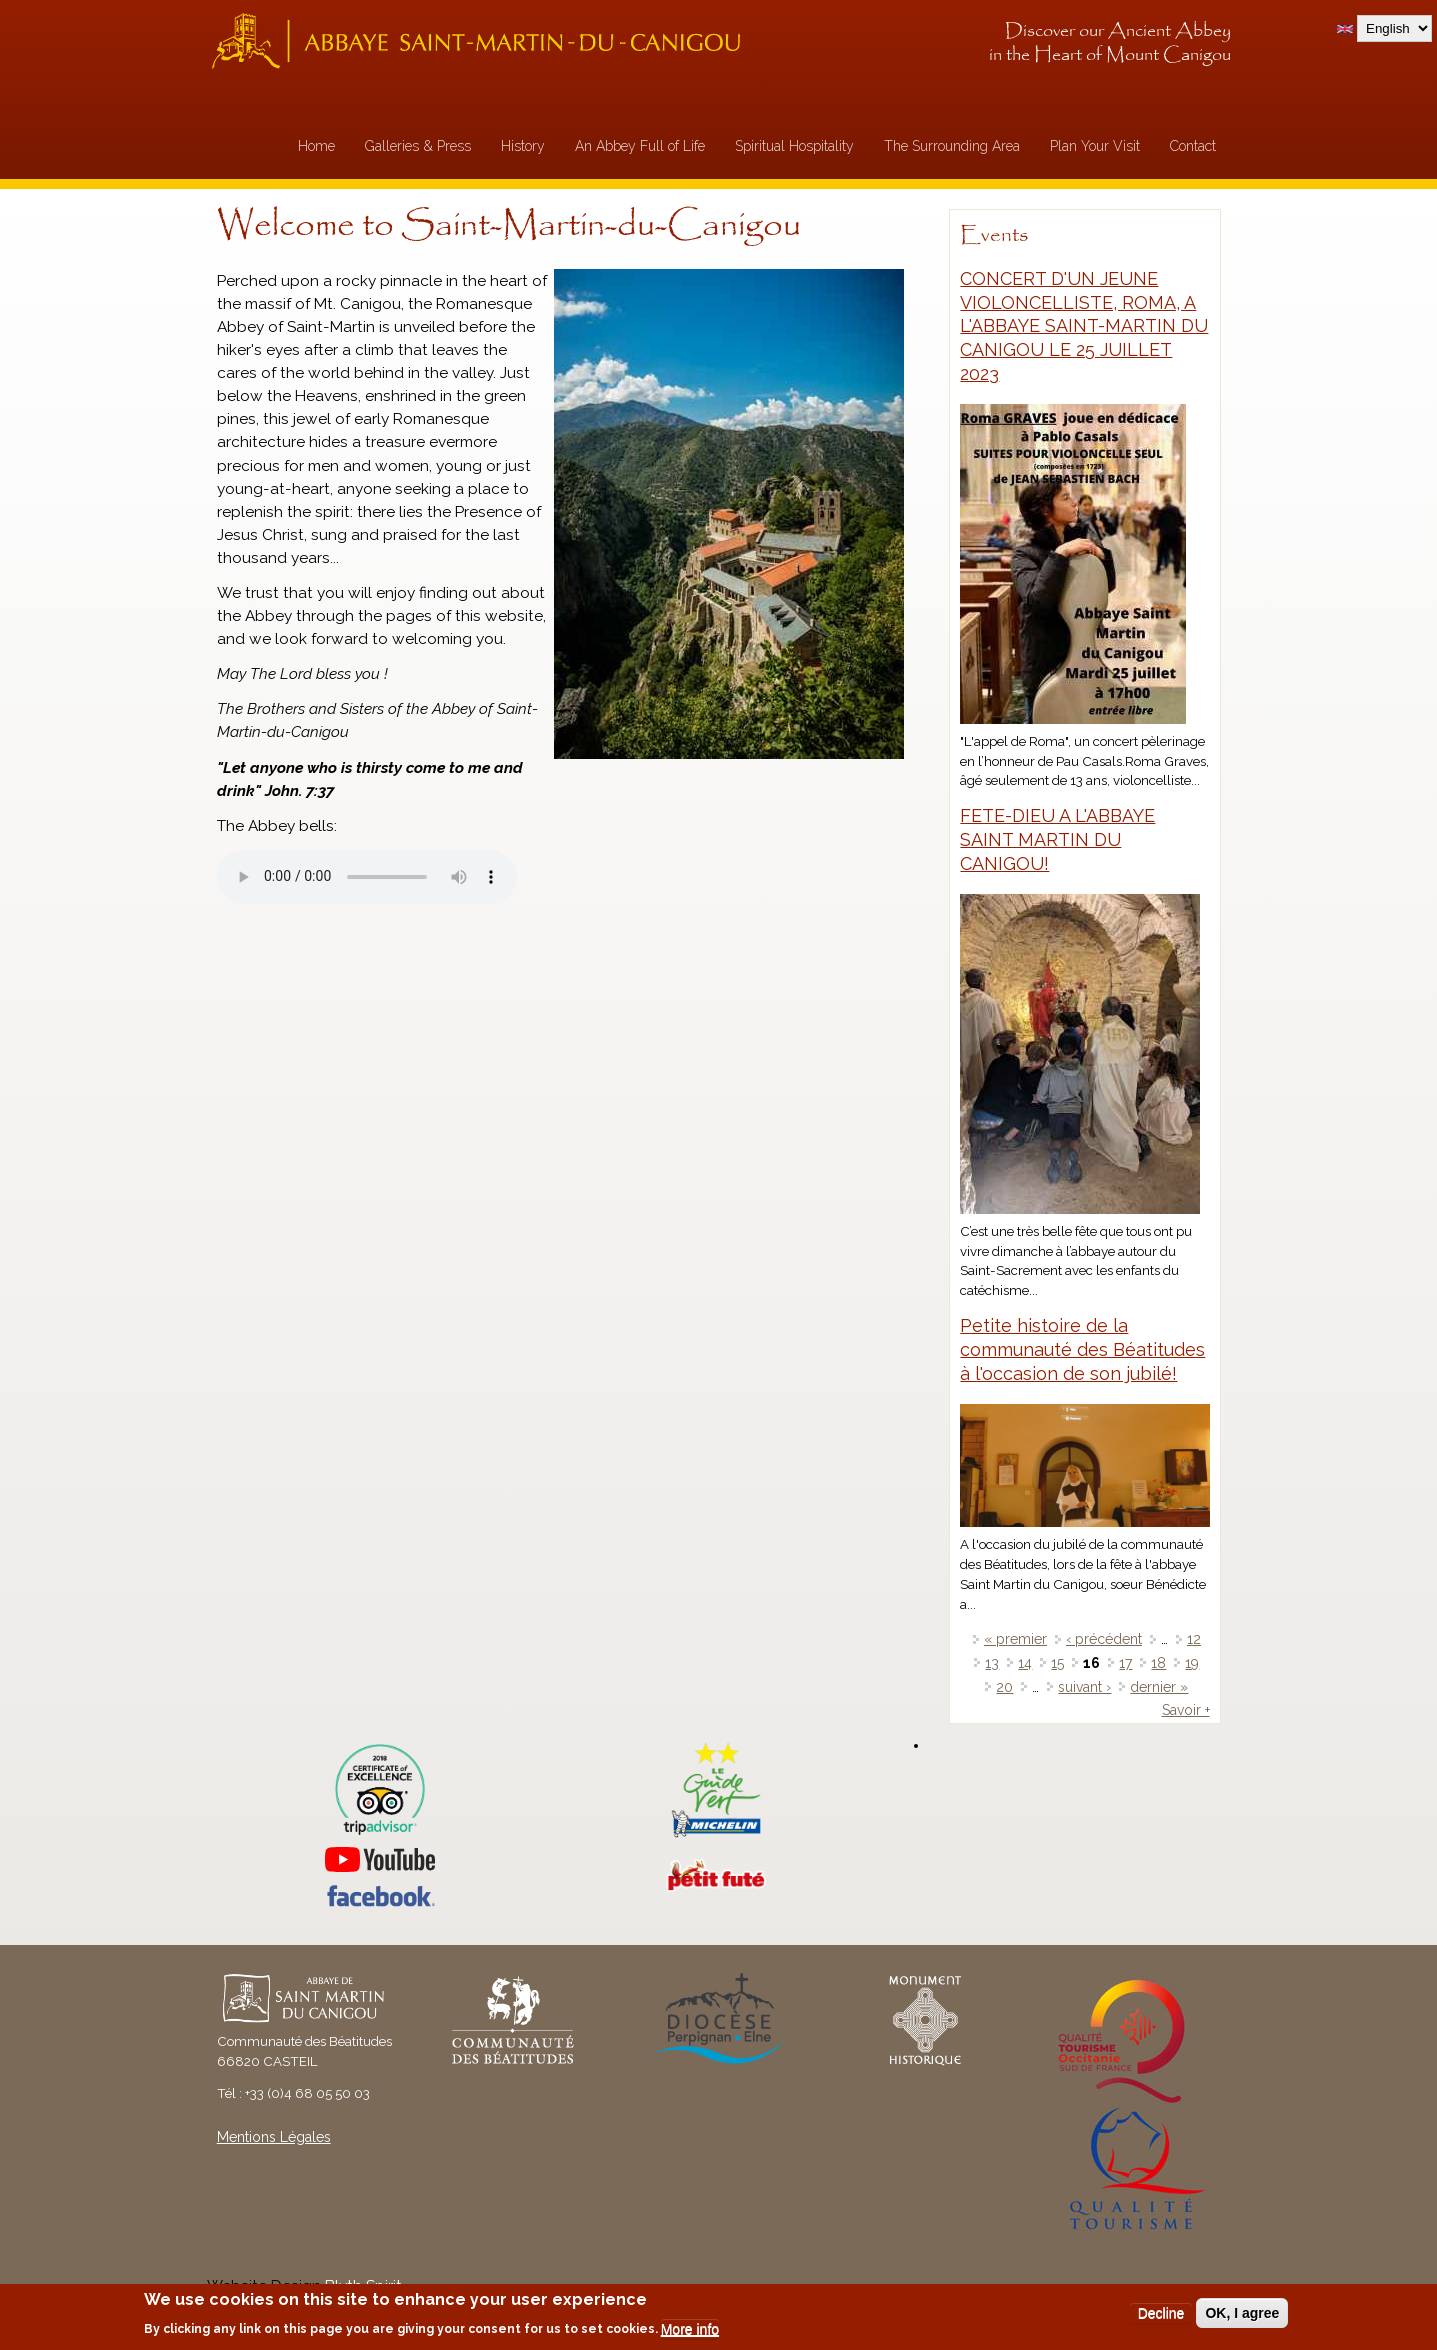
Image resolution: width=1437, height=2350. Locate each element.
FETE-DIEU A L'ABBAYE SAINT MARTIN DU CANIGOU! (1057, 839)
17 (1125, 1663)
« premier (1015, 1639)
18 (1158, 1663)
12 (1194, 1639)
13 (992, 1663)
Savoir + (1186, 1710)
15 (1057, 1663)
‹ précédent (1104, 1639)
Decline (1161, 2313)
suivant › (1084, 1687)
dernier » (1159, 1687)
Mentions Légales (274, 2137)
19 (1192, 1663)
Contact (1193, 146)
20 (1004, 1687)
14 (1025, 1663)
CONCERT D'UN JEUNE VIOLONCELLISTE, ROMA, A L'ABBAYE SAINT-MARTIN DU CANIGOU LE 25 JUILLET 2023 (1084, 326)
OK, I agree (1242, 2313)
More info (690, 2329)
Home (316, 146)
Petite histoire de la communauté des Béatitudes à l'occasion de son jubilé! (1082, 1349)
